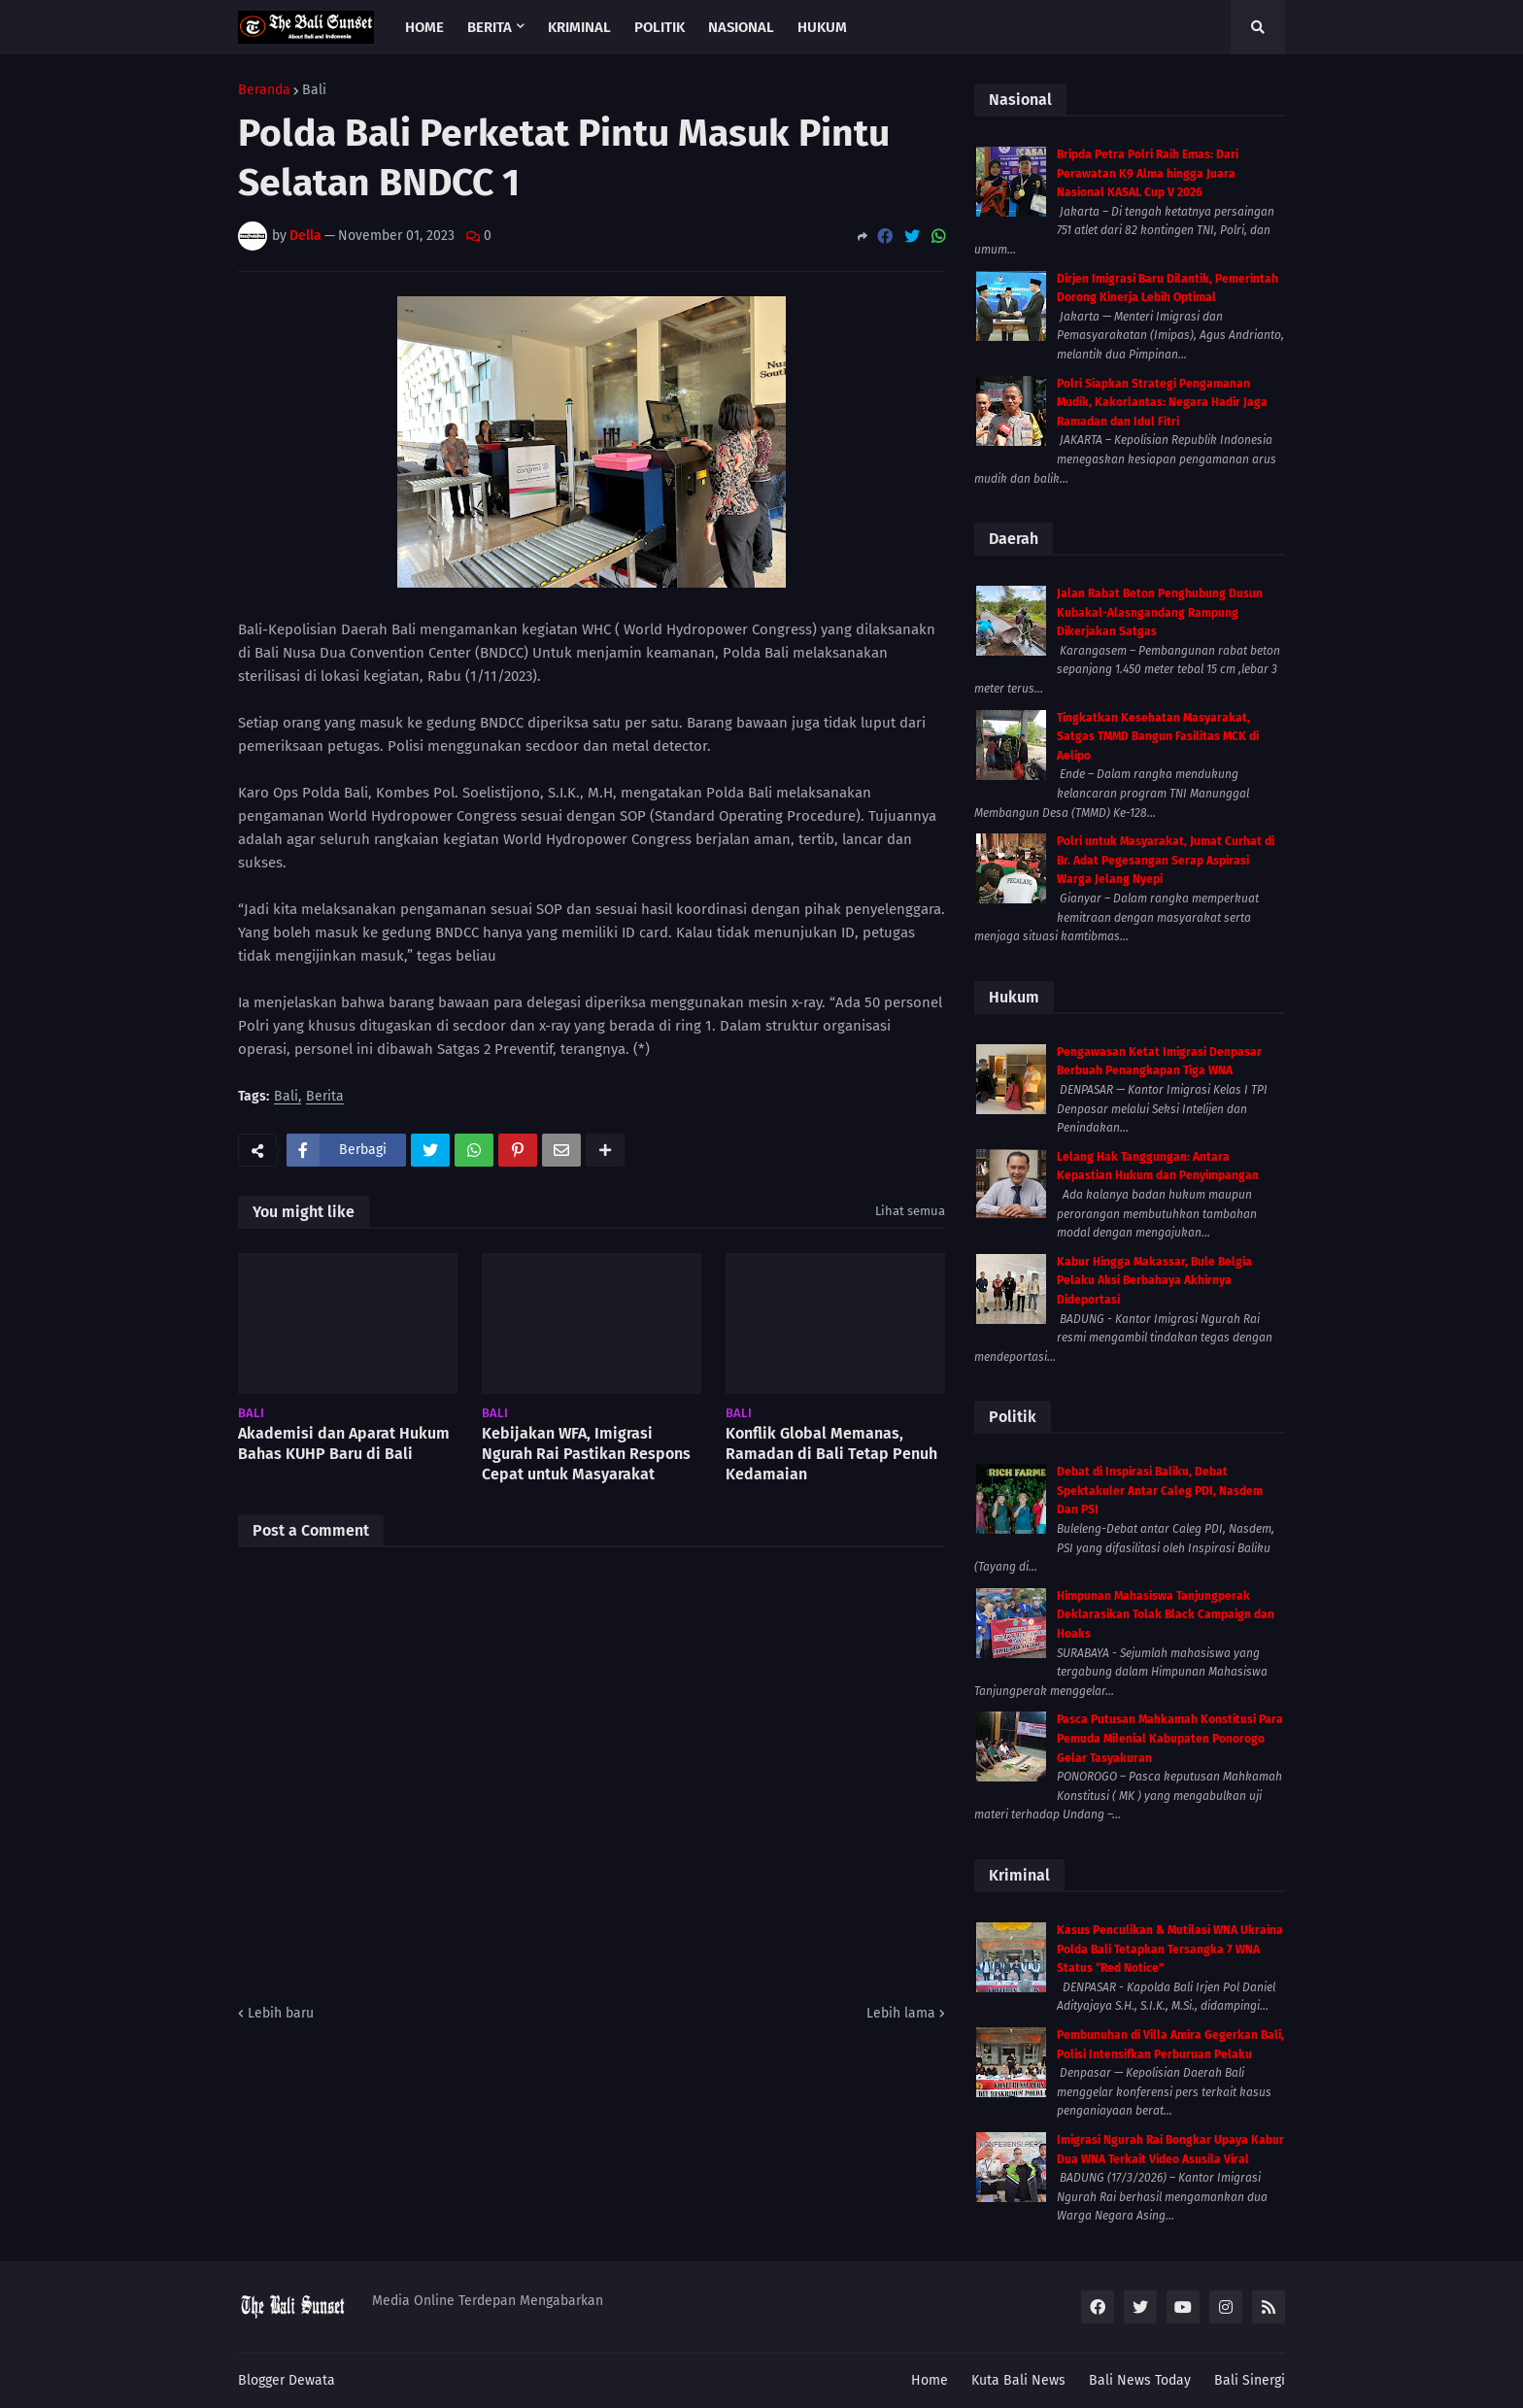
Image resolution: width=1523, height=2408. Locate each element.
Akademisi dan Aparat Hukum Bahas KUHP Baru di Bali (344, 1443)
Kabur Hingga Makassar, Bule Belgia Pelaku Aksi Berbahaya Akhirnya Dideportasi (1154, 1280)
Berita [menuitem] (489, 27)
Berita (325, 1097)
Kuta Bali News (1018, 2380)
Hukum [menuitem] (822, 27)
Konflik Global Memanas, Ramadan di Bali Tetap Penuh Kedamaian (831, 1453)
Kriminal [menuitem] (579, 27)
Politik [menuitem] (659, 27)
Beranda (264, 90)
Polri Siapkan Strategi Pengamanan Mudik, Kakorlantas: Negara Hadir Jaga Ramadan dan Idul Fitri (1162, 402)
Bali (314, 90)
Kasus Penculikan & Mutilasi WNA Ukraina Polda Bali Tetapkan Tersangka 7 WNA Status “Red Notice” (1170, 1949)
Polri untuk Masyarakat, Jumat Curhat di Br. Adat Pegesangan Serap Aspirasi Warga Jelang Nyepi (1165, 860)
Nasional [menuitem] (741, 27)
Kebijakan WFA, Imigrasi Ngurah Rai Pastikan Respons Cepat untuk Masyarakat (586, 1453)
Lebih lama (900, 2013)
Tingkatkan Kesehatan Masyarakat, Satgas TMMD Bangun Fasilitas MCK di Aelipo (1158, 737)
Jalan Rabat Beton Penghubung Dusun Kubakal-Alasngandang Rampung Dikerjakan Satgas (1160, 612)
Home (929, 2380)
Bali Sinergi (1249, 2380)
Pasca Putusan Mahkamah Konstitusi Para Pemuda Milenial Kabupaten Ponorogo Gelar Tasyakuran (1170, 1738)
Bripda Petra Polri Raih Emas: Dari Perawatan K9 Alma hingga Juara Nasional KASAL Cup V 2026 (1147, 173)
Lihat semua (910, 1211)
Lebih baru (281, 2013)
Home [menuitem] (424, 27)
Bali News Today (1140, 2380)
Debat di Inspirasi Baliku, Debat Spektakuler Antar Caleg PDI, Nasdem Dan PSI (1160, 1490)
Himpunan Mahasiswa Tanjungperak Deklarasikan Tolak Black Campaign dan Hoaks (1165, 1615)
